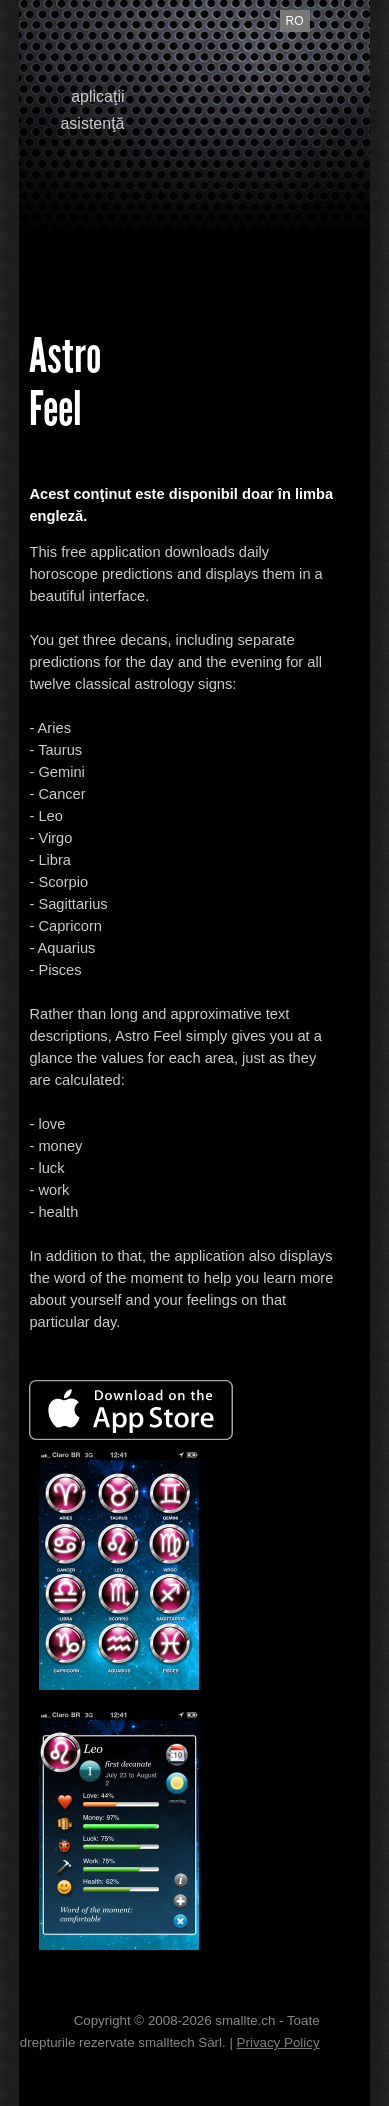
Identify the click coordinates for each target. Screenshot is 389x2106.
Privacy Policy (278, 2042)
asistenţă (92, 123)
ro (295, 21)
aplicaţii (97, 96)
